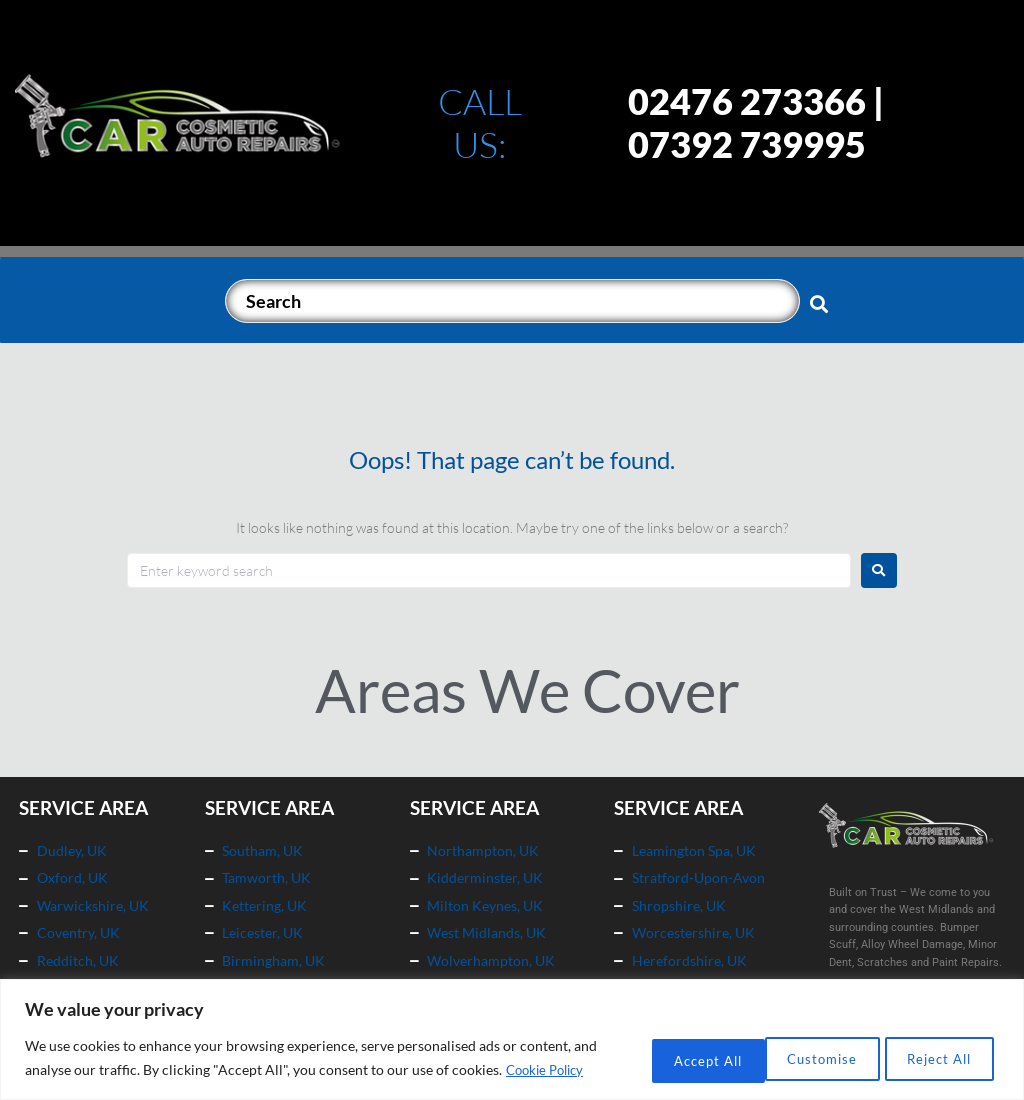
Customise (655, 1046)
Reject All (794, 1046)
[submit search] (819, 303)
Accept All (932, 1046)
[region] (512, 1028)
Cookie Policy (122, 1070)
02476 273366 (747, 101)
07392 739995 (747, 144)
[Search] (512, 301)
